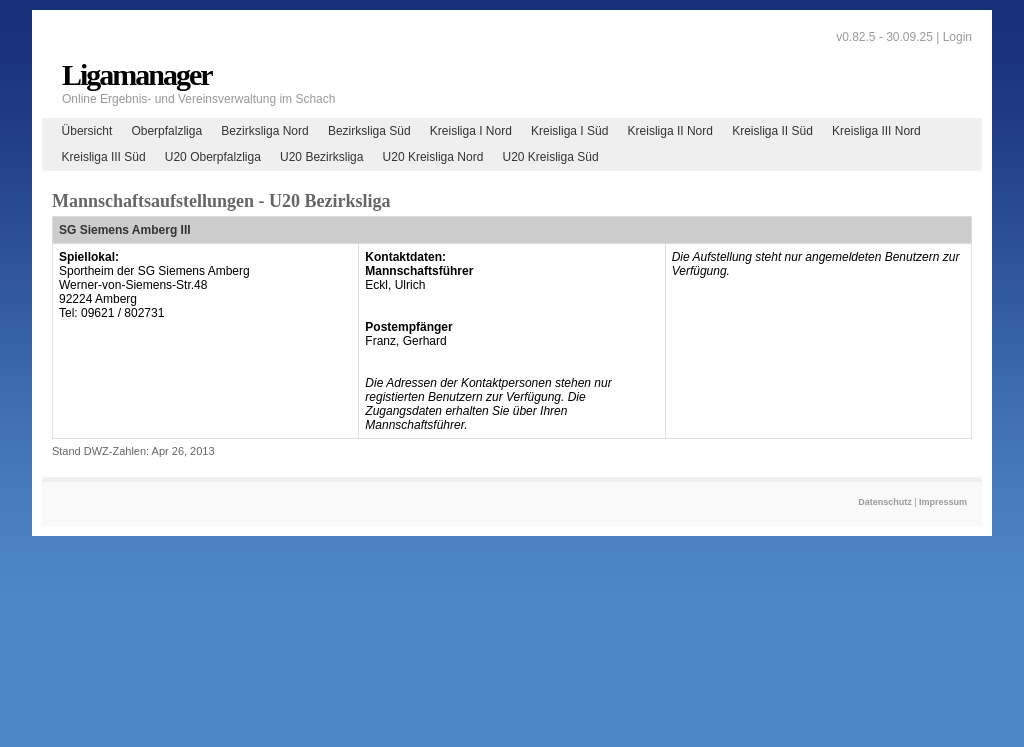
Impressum (943, 502)
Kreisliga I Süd (569, 131)
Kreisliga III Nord (876, 131)
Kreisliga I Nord (471, 131)
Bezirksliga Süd (369, 131)
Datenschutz (885, 502)
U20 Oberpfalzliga (213, 157)
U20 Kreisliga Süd (551, 157)
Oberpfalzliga (166, 131)
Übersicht (87, 131)
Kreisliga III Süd (104, 157)
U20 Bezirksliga (321, 157)
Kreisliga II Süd (772, 131)
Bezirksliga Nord (264, 131)
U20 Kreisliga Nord (433, 157)
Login (957, 37)
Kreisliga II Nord (670, 131)
